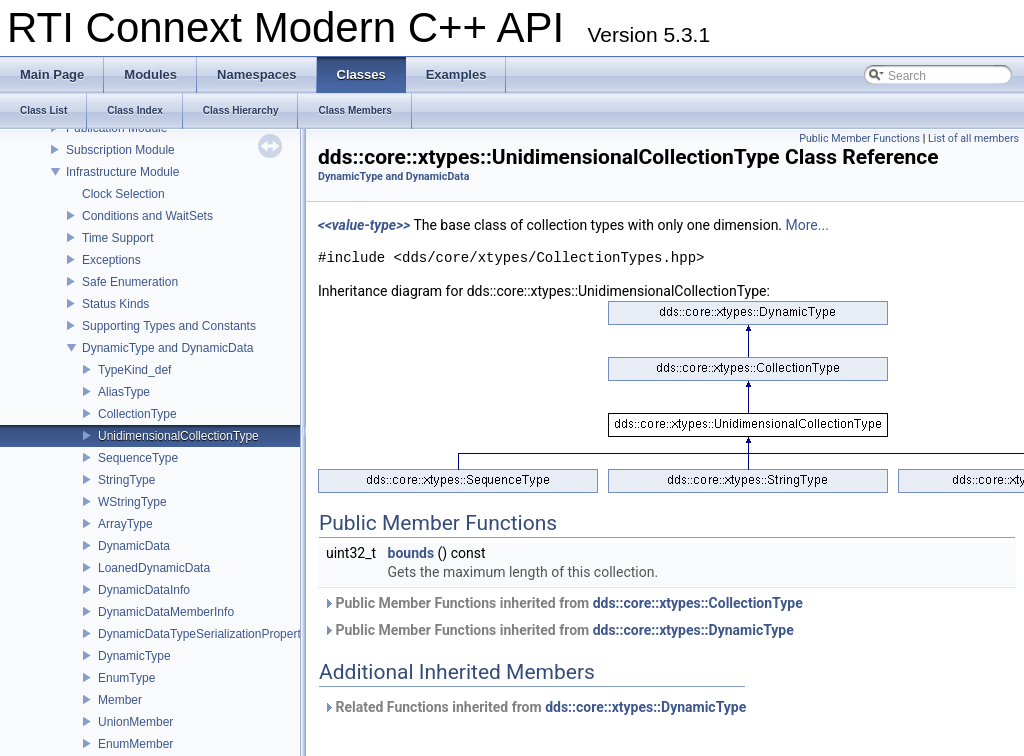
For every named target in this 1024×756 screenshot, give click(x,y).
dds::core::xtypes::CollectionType (698, 603)
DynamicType (134, 656)
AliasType (124, 392)
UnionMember (135, 722)
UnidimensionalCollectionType (178, 436)
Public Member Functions (859, 138)
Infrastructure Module (122, 172)
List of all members (973, 138)
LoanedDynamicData (154, 568)
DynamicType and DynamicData (167, 348)
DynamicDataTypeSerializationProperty (202, 634)
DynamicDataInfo (144, 590)
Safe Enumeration (130, 282)
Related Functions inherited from (534, 707)
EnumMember (135, 744)
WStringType (132, 502)
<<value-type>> (364, 225)
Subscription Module (120, 150)
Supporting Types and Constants (169, 326)
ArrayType (125, 524)
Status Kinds (115, 304)
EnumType (126, 678)
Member (120, 700)
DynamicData (134, 546)
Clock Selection (123, 194)
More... (807, 225)
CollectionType (137, 414)
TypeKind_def (134, 370)
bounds (411, 553)
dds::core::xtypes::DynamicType (693, 630)
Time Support (118, 238)
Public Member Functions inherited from (563, 603)
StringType (126, 480)
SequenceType (138, 458)
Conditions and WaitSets (147, 216)
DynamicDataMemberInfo (166, 612)
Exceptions (111, 260)
